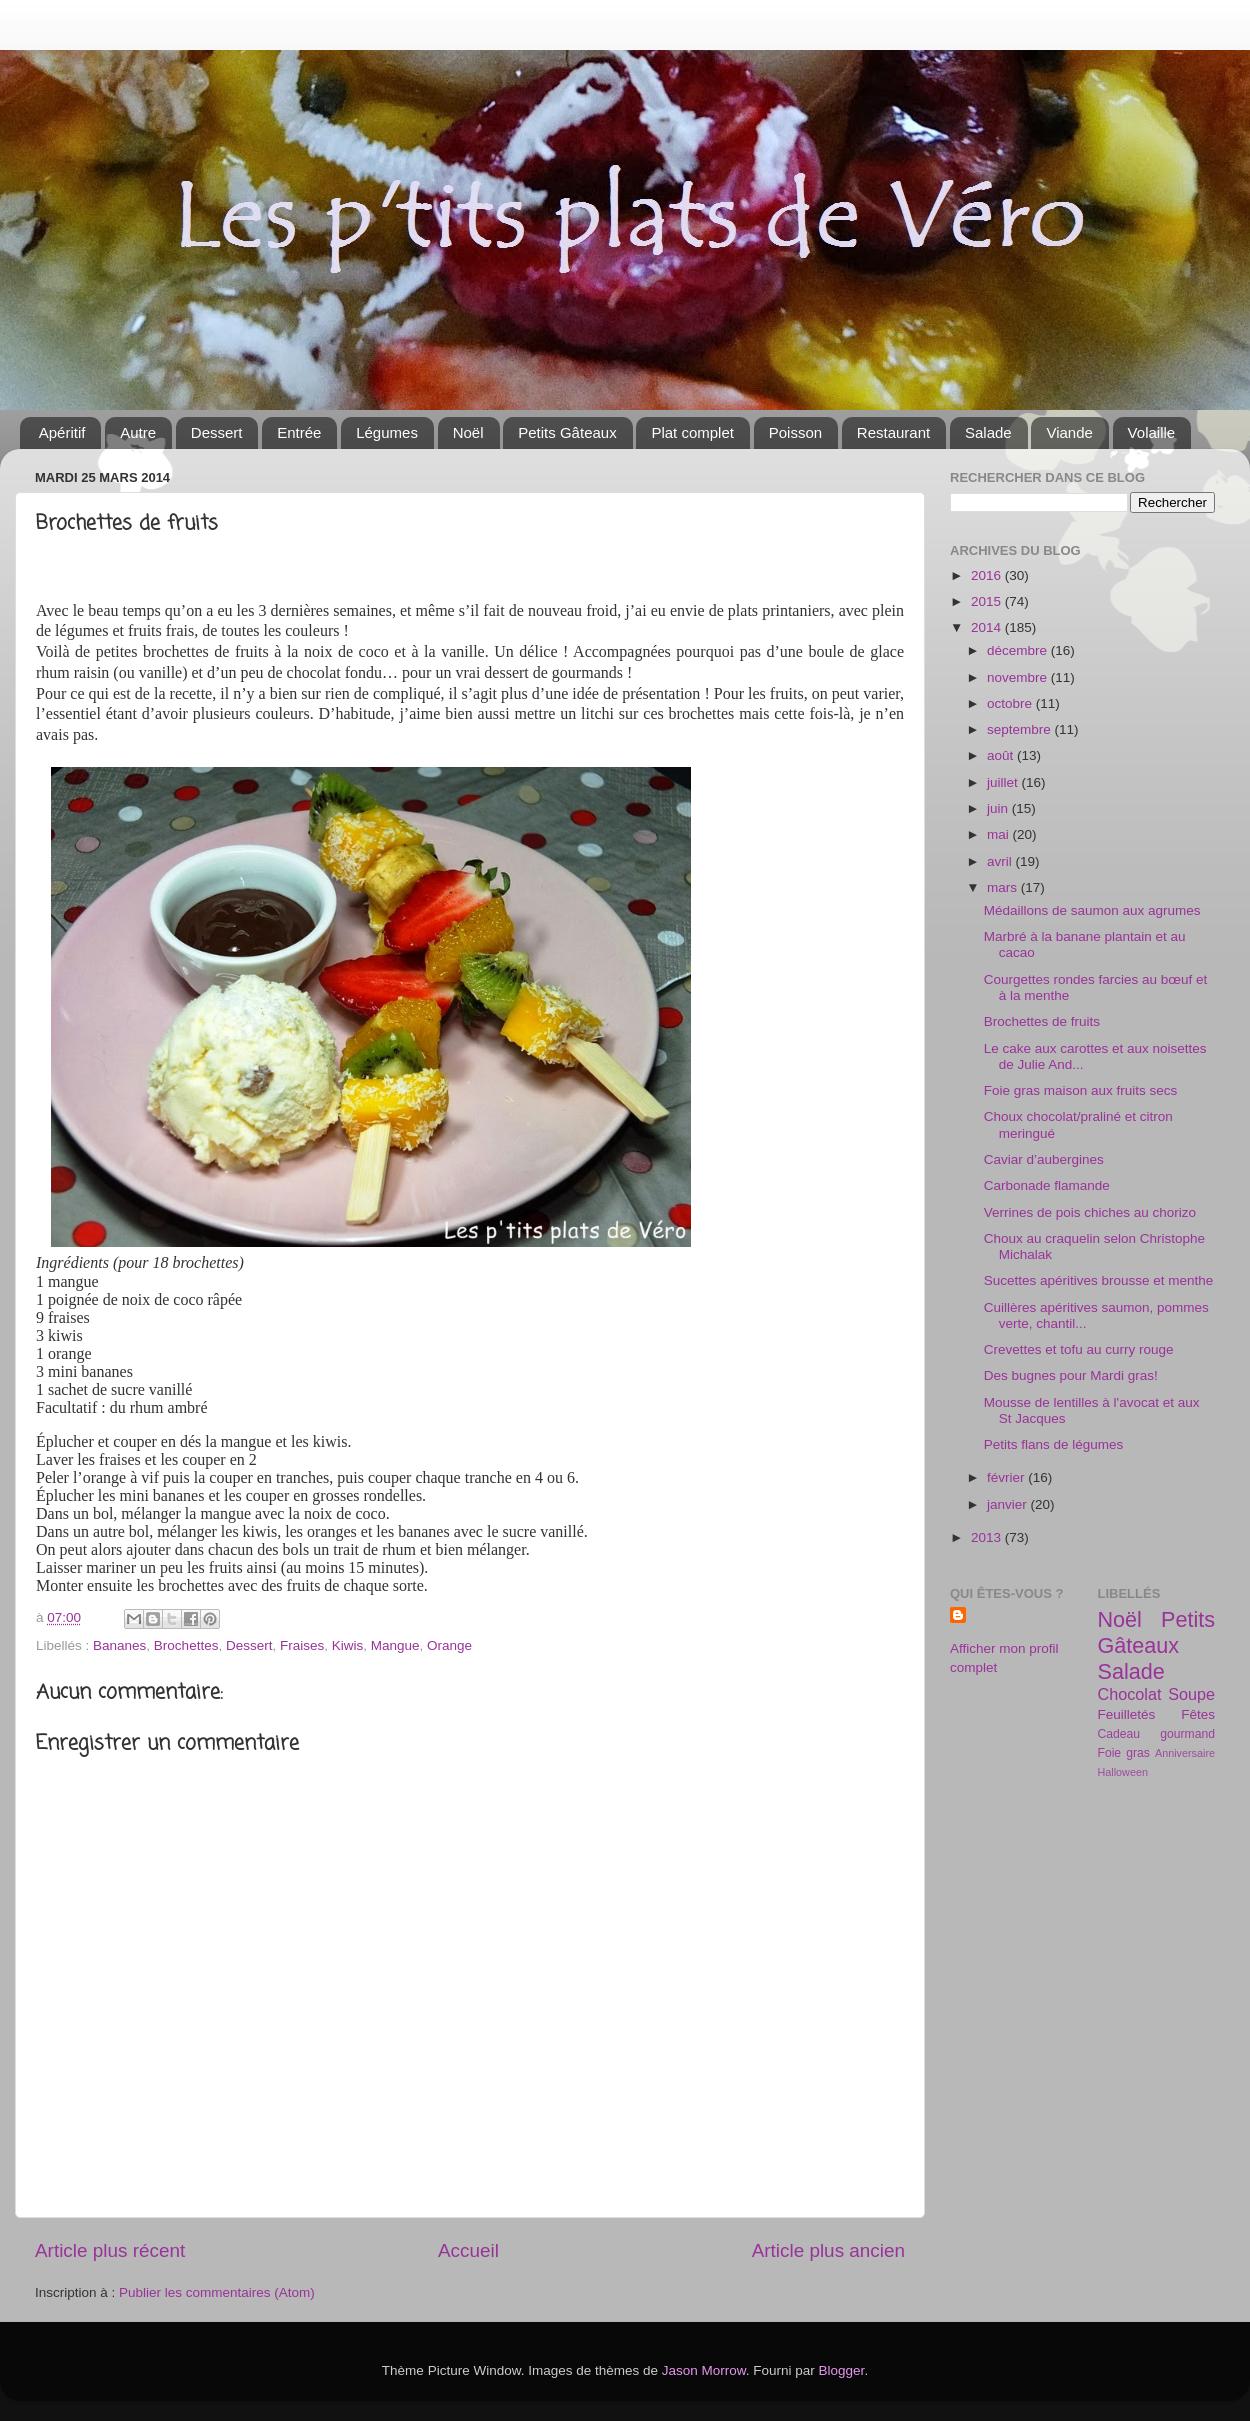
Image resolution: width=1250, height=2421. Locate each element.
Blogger (842, 2370)
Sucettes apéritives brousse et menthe (1099, 1280)
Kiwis (348, 1645)
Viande (1069, 432)
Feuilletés (1127, 1714)
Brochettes (186, 1645)
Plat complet (692, 432)
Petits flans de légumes (1054, 1444)
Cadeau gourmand (1157, 1734)
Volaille (1152, 432)
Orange (449, 1645)
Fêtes (1198, 1714)
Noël (468, 432)
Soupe (1191, 1694)
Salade (988, 432)
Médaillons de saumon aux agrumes (1092, 910)
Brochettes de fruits (1042, 1021)
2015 (988, 601)
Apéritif (62, 432)
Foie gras (1124, 1753)
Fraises (302, 1645)
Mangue (395, 1645)
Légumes (387, 432)
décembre (1019, 650)
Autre (138, 432)
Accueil (468, 2250)
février (1007, 1477)
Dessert (217, 432)
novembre (1019, 677)
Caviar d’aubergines (1044, 1159)
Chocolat (1130, 1694)
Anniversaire (1185, 1753)
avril (1001, 861)
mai (1000, 834)
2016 (988, 575)
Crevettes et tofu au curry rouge (1079, 1349)
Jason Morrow (704, 2370)
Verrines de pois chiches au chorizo (1090, 1212)
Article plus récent (110, 2250)
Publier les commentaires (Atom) (217, 2292)
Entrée (299, 432)
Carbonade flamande (1047, 1185)
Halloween (1123, 1772)
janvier (1009, 1504)
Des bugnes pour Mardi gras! (1071, 1375)
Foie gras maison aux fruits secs (1081, 1090)
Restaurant (893, 432)
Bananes (119, 1645)
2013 (988, 1537)
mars (1004, 887)
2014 (988, 627)
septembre (1021, 729)
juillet (1004, 782)
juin (999, 808)
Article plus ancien (828, 2250)
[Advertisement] (1075, 1936)
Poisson (795, 432)
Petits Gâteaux (567, 432)
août (1002, 755)
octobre (1011, 703)
